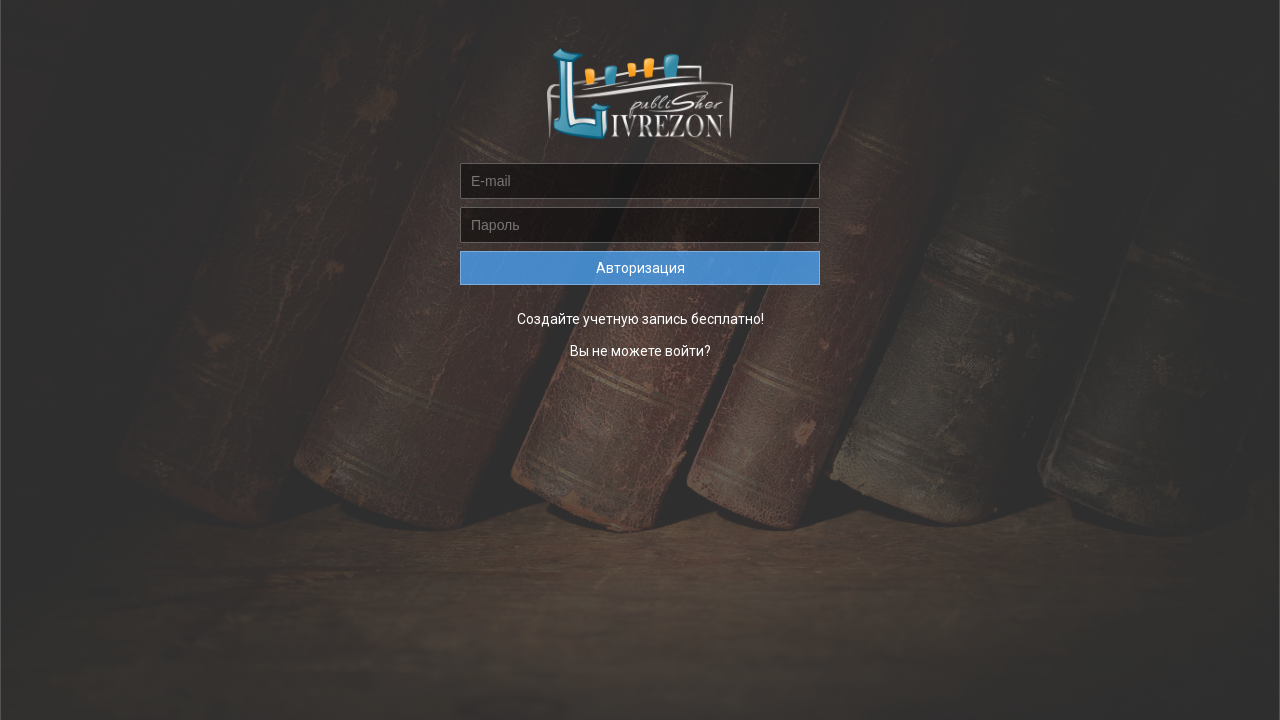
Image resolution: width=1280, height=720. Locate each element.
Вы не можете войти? (640, 351)
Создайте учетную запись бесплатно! (640, 319)
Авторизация (640, 268)
